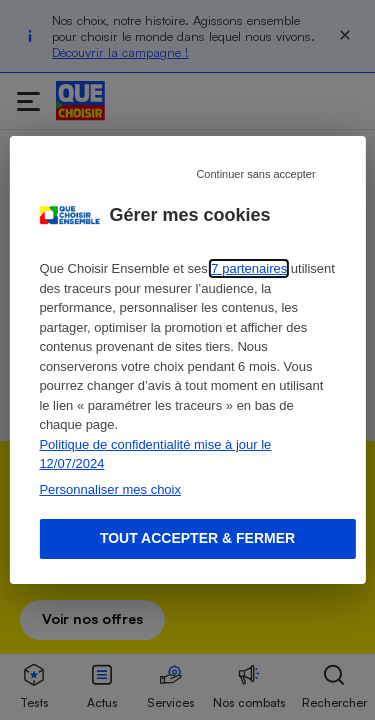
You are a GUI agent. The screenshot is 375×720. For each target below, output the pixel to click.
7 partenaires (249, 268)
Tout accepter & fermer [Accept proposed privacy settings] (197, 538)
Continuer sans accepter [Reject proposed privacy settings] (255, 174)
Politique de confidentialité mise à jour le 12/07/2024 (155, 454)
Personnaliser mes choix (110, 489)
